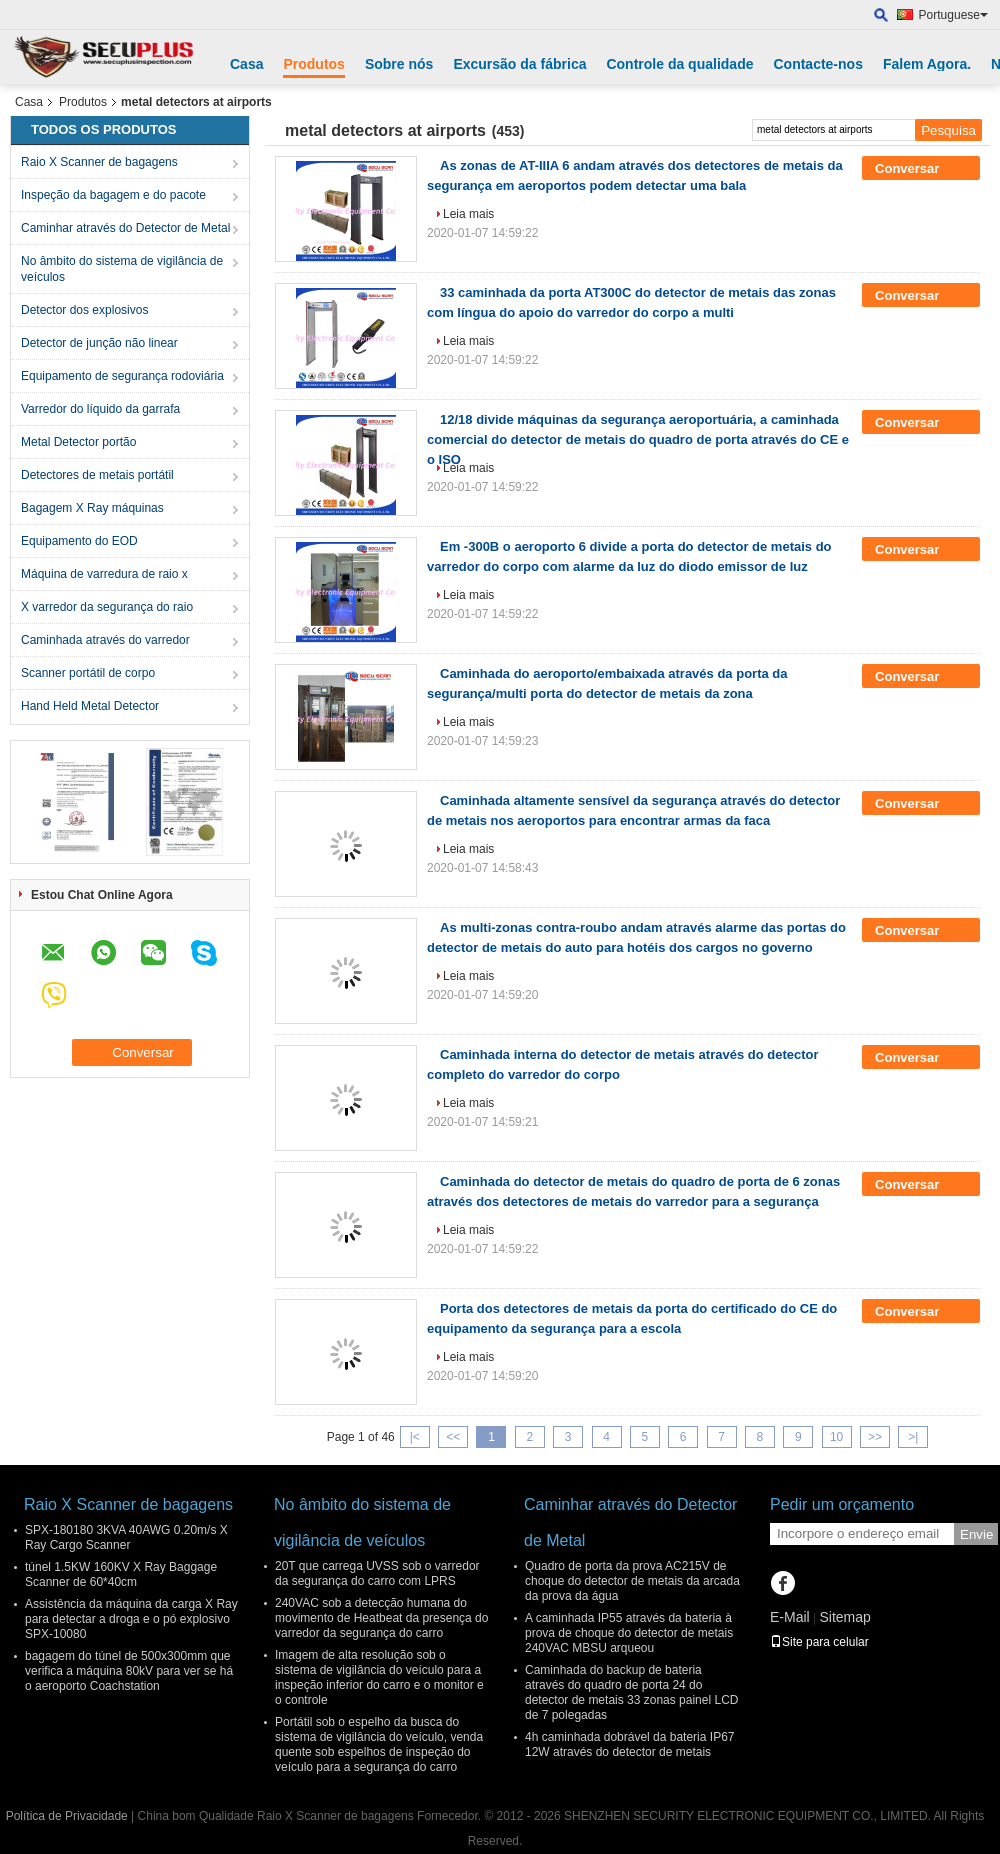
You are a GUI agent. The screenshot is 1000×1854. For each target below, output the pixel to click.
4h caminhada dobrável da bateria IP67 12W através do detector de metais (629, 1744)
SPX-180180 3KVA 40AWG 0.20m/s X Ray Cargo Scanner (126, 1537)
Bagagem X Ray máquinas (92, 508)
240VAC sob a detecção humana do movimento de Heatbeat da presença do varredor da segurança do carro (381, 1618)
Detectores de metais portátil (97, 475)
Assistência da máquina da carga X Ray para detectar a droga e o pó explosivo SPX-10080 (131, 1619)
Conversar (921, 169)
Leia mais (468, 214)
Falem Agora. (927, 64)
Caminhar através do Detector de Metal (125, 228)
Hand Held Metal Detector (90, 706)
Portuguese (953, 15)
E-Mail (790, 1617)
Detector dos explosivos (84, 310)
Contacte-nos (817, 64)
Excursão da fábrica (519, 64)
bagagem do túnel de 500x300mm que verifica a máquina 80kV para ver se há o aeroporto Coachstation (129, 1671)
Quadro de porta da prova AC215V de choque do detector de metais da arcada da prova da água (632, 1581)
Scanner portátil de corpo (88, 673)
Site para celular (819, 1642)
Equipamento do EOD (79, 541)
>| (913, 1437)
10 (836, 1437)
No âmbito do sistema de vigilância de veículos (122, 269)
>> (875, 1437)
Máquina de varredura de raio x (104, 574)
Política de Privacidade (67, 1816)
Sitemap (844, 1617)
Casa (246, 64)
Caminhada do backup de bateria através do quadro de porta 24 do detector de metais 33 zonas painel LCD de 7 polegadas (631, 1692)
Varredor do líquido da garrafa (100, 409)
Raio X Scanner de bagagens (99, 162)
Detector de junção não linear (99, 343)
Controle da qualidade (679, 64)
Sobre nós (399, 64)
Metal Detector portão (78, 442)
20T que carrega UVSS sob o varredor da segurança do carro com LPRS (377, 1573)
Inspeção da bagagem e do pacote (113, 195)
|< (415, 1437)
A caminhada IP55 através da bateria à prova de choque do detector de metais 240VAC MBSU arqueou (629, 1633)
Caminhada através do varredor (105, 640)
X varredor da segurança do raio (107, 607)
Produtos (313, 64)
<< (453, 1437)
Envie (976, 1534)
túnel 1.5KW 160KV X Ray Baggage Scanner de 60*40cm (121, 1574)
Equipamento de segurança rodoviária (122, 376)
